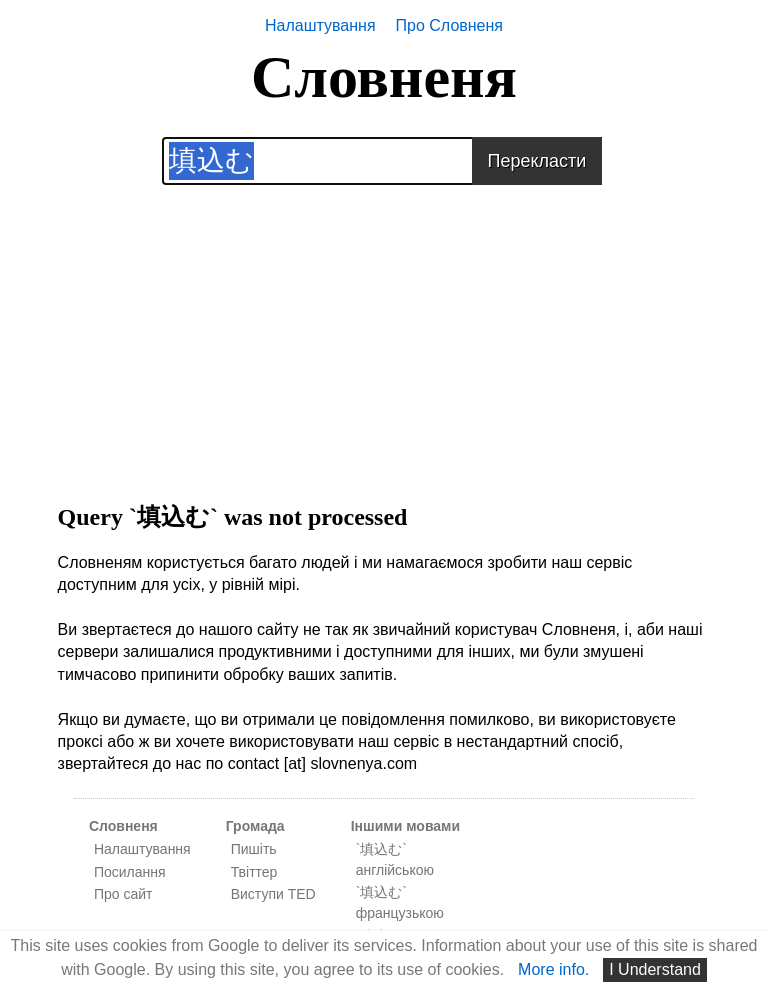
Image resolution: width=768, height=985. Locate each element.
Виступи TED (273, 894)
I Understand (655, 969)
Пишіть (254, 849)
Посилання (130, 872)
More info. (553, 969)
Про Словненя (449, 25)
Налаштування (320, 25)
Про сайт (123, 894)
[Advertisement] (384, 325)
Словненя (384, 77)
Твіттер (254, 872)
